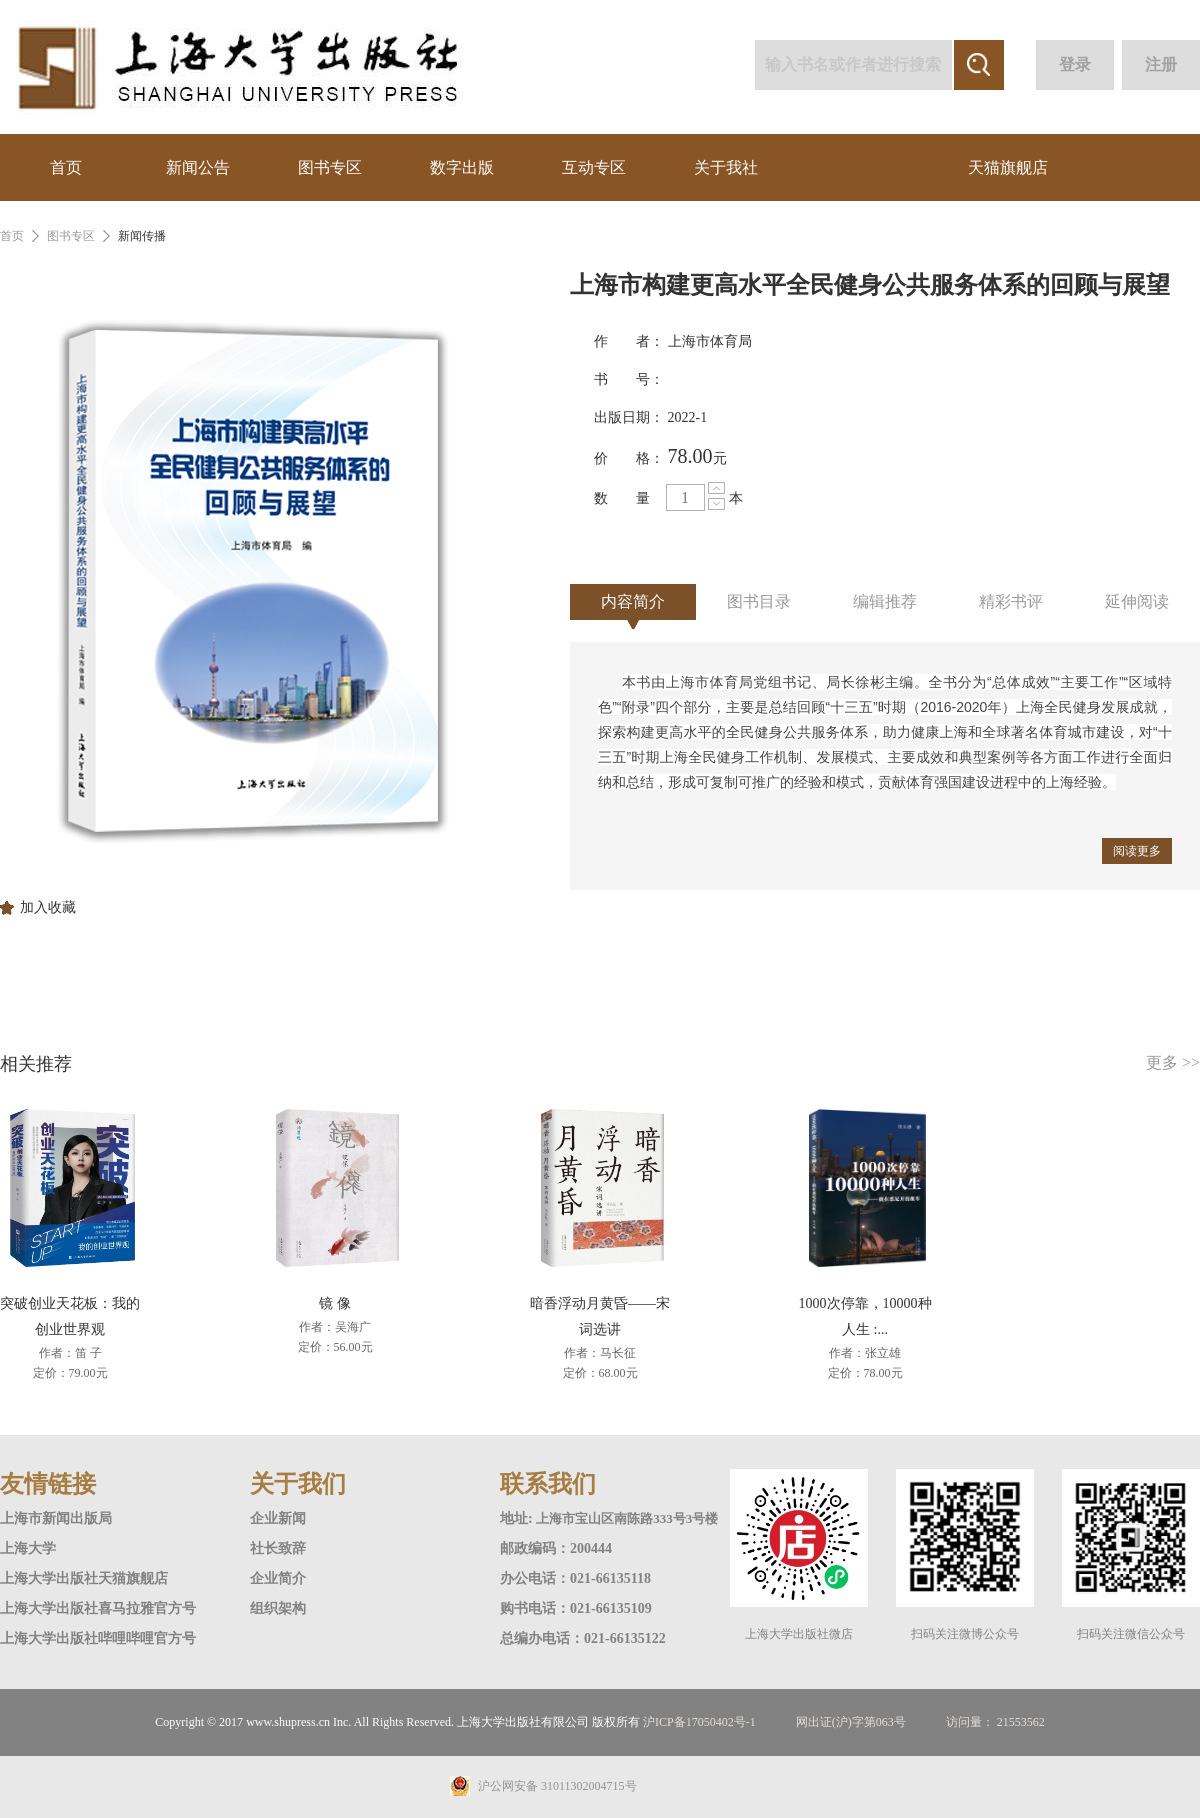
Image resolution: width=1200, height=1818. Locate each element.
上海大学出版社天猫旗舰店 (84, 1578)
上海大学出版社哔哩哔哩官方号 (98, 1638)
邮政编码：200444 (556, 1548)
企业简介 (278, 1578)
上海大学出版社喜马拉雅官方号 (98, 1608)
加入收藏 (48, 908)
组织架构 (278, 1608)
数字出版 (462, 167)
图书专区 (330, 167)
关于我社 (726, 167)
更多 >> (1173, 1063)
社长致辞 (278, 1548)
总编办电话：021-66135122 (583, 1638)
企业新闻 (278, 1518)
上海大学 (28, 1548)
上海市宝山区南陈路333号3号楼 (627, 1518)
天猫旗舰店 (1008, 167)
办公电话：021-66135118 (575, 1578)
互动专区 (594, 167)
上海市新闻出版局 (56, 1518)
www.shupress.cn (288, 1722)
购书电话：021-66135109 (576, 1608)
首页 (66, 167)
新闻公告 (198, 167)
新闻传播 (142, 236)
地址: (518, 1518)
